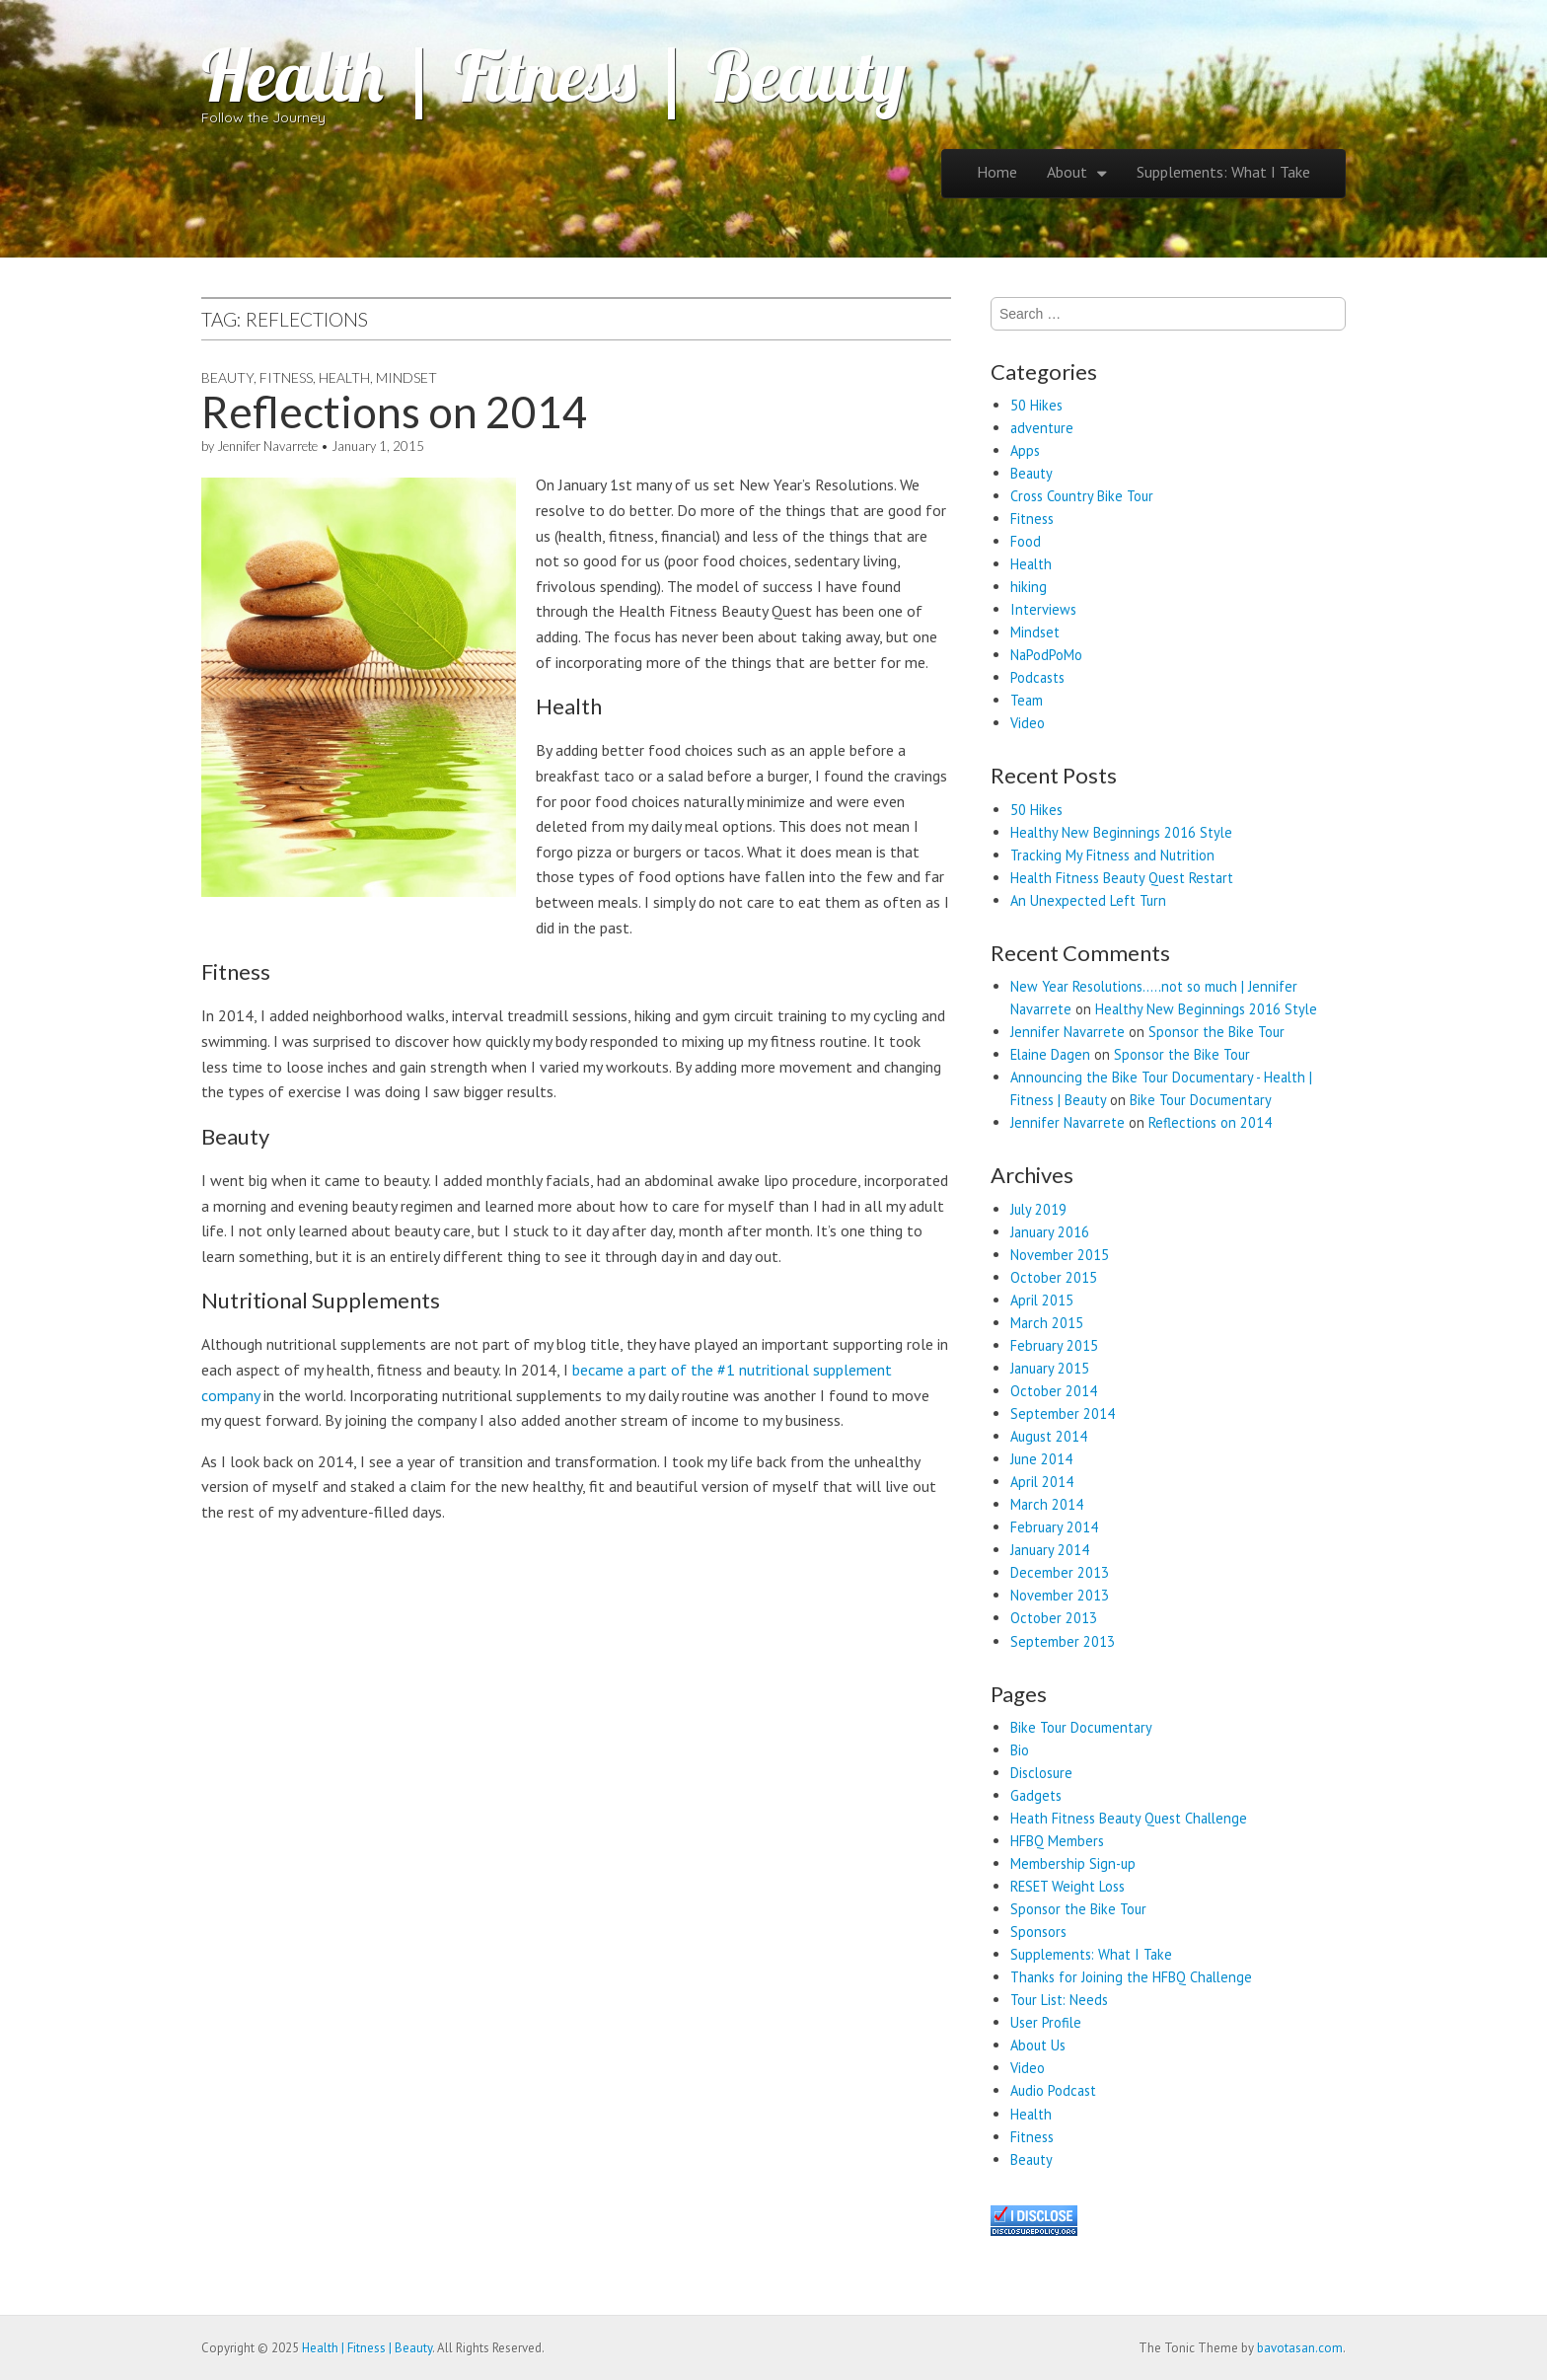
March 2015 (1046, 1322)
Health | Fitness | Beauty (553, 75)
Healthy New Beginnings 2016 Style (1121, 832)
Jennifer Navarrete (267, 446)
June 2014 (1041, 1459)
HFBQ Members (1057, 1840)
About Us (1038, 2045)
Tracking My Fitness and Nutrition (1112, 855)
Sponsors (1038, 1931)
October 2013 (1053, 1617)
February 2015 (1054, 1345)
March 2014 (1046, 1504)
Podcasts (1037, 677)
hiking (1028, 586)
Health (344, 377)
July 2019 (1038, 1209)
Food (1025, 541)
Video (1027, 722)
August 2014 (1048, 1436)
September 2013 (1062, 1641)
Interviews (1043, 609)
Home (997, 172)
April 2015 (1041, 1300)
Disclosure (1041, 1772)
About (1067, 172)
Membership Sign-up (1073, 1863)
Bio (1019, 1750)
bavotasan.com (1300, 2348)
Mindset (406, 377)
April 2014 (1041, 1481)
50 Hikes (1036, 405)
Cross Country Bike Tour (1081, 495)
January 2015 (1049, 1368)
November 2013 (1059, 1595)
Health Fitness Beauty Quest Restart (1121, 877)
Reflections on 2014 (394, 411)
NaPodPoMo (1046, 654)
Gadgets (1036, 1795)
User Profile (1045, 2022)
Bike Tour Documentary (1201, 1099)
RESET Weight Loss (1067, 1886)
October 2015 (1053, 1277)
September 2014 (1062, 1413)
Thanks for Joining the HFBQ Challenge (1131, 1977)
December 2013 (1059, 1572)
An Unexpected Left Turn (1088, 900)
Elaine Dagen (1050, 1054)
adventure (1041, 427)
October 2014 (1053, 1390)
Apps (1025, 450)
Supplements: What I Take (1223, 172)
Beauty (227, 377)
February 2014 (1054, 1527)
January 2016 (1049, 1232)
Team (1026, 700)
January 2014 (1049, 1549)
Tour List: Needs (1059, 1999)
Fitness (286, 377)
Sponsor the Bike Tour (1216, 1031)
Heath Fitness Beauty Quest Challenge (1128, 1818)
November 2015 (1059, 1254)
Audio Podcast (1053, 2090)
